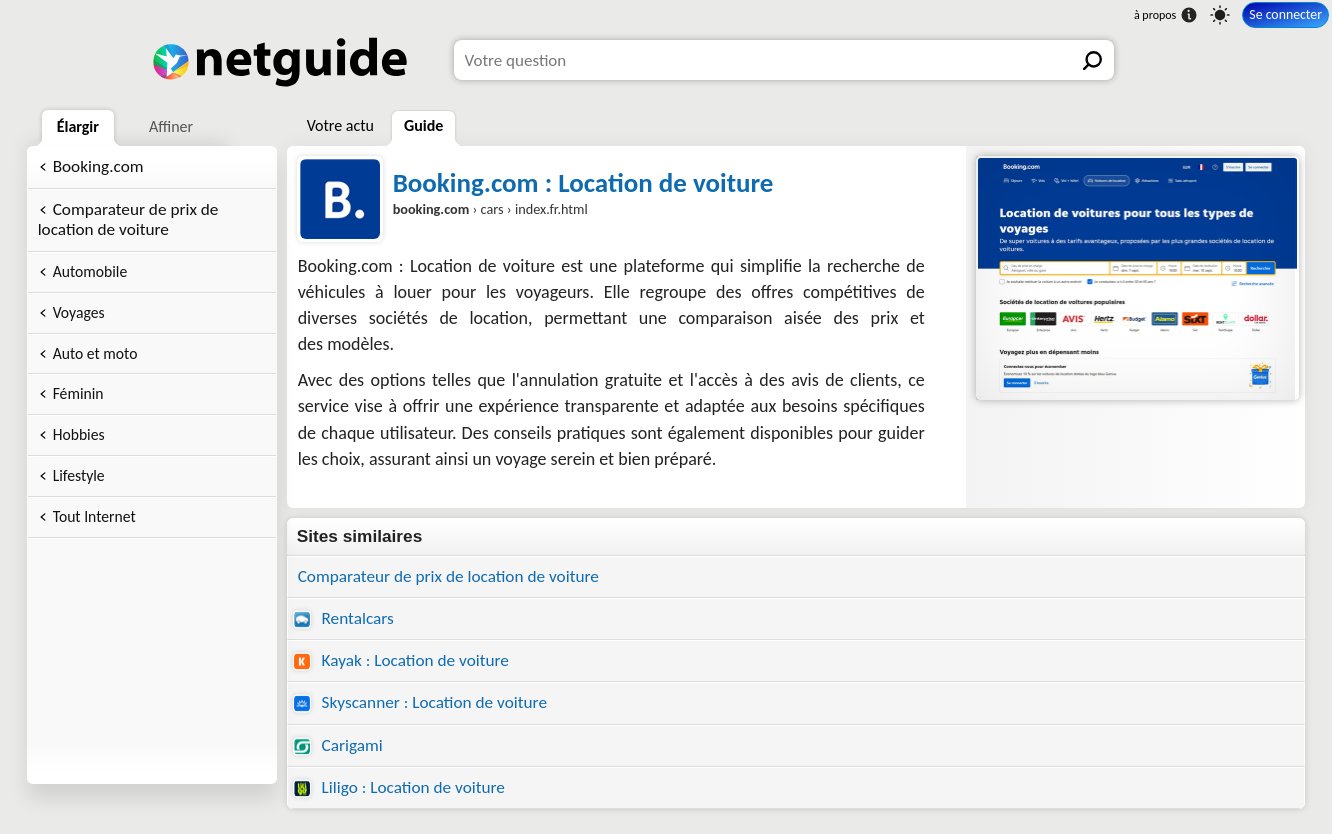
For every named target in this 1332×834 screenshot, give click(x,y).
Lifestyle (79, 475)
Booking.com (98, 166)
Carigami (338, 745)
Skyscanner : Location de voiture (420, 702)
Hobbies (79, 434)
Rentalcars (343, 618)
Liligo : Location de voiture (399, 787)
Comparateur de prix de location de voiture (128, 220)
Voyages (79, 312)
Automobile (90, 271)
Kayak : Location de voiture (401, 660)
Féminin (78, 393)
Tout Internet (94, 516)
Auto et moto (95, 353)
